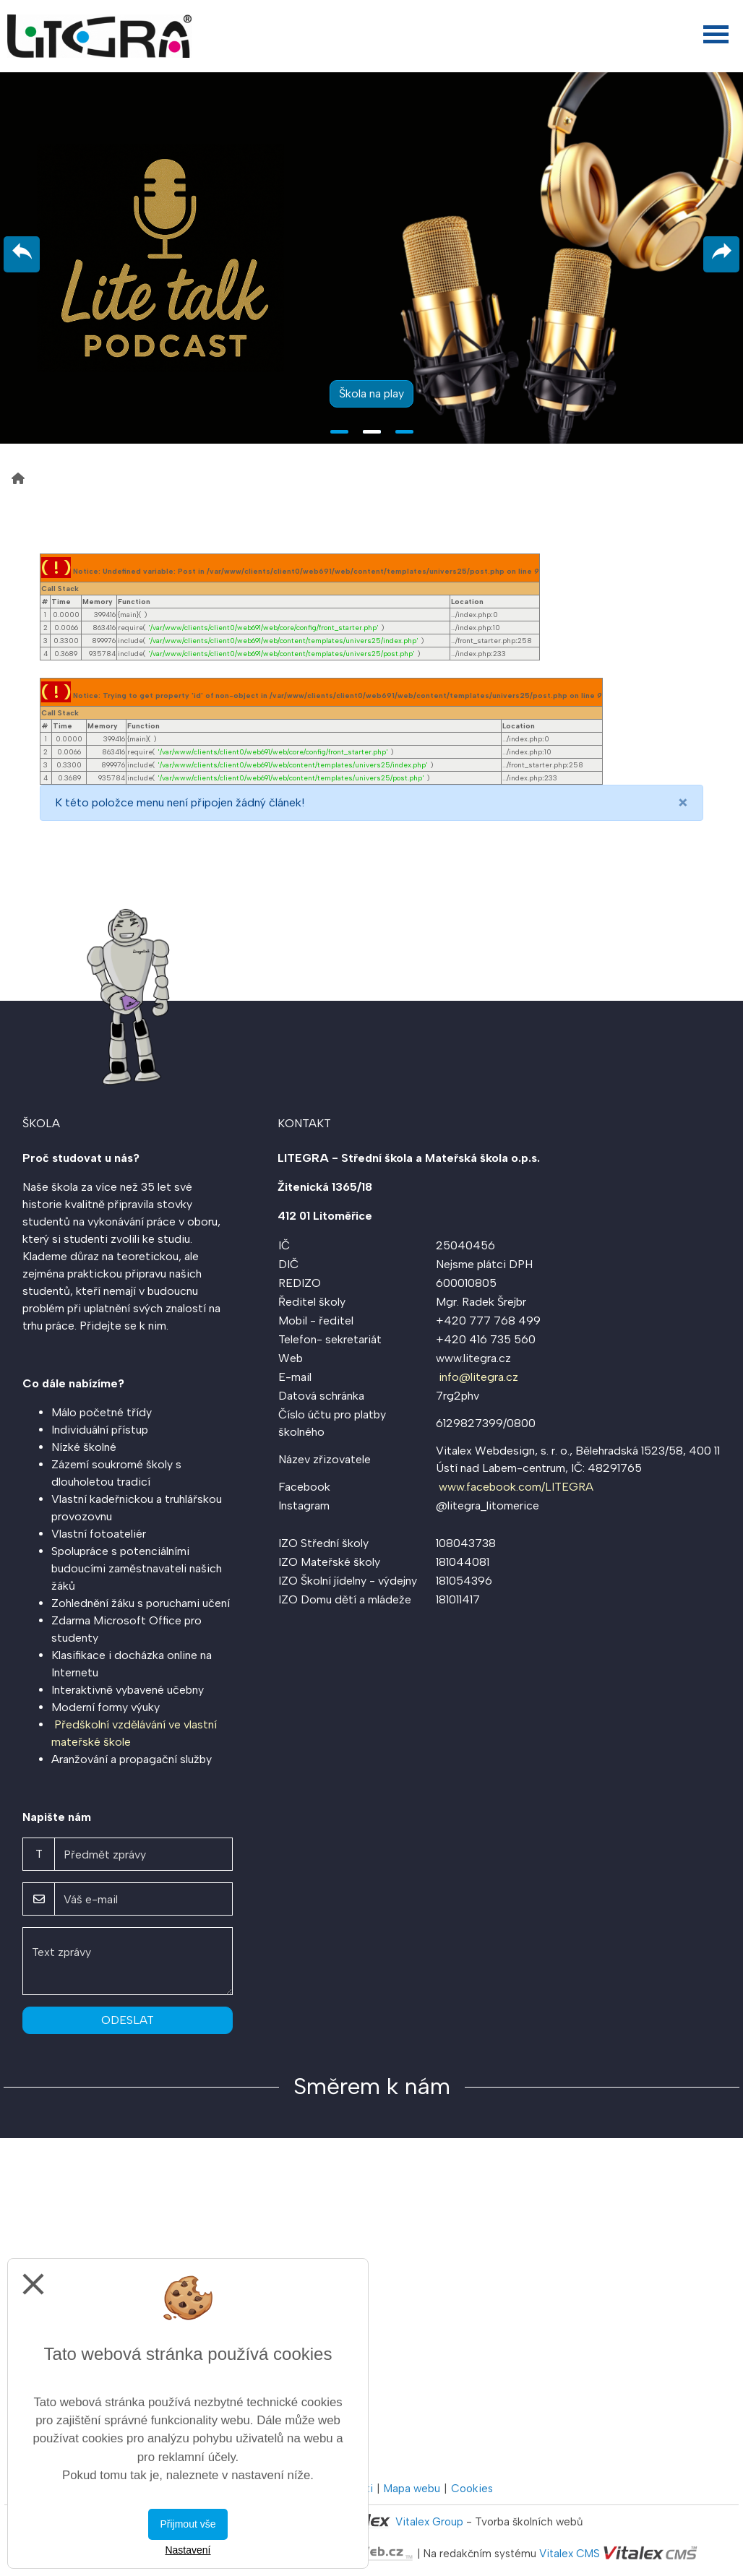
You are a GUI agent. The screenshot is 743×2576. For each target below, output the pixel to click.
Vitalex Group (429, 2521)
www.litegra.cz (473, 1358)
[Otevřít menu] (716, 34)
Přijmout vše (187, 2524)
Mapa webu (412, 2488)
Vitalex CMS (569, 2554)
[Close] (683, 802)
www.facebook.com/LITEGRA (516, 1487)
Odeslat (127, 2020)
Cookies (472, 2488)
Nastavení (187, 2550)
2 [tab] (372, 432)
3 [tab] (404, 432)
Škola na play (371, 393)
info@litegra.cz (478, 1377)
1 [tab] (339, 432)
